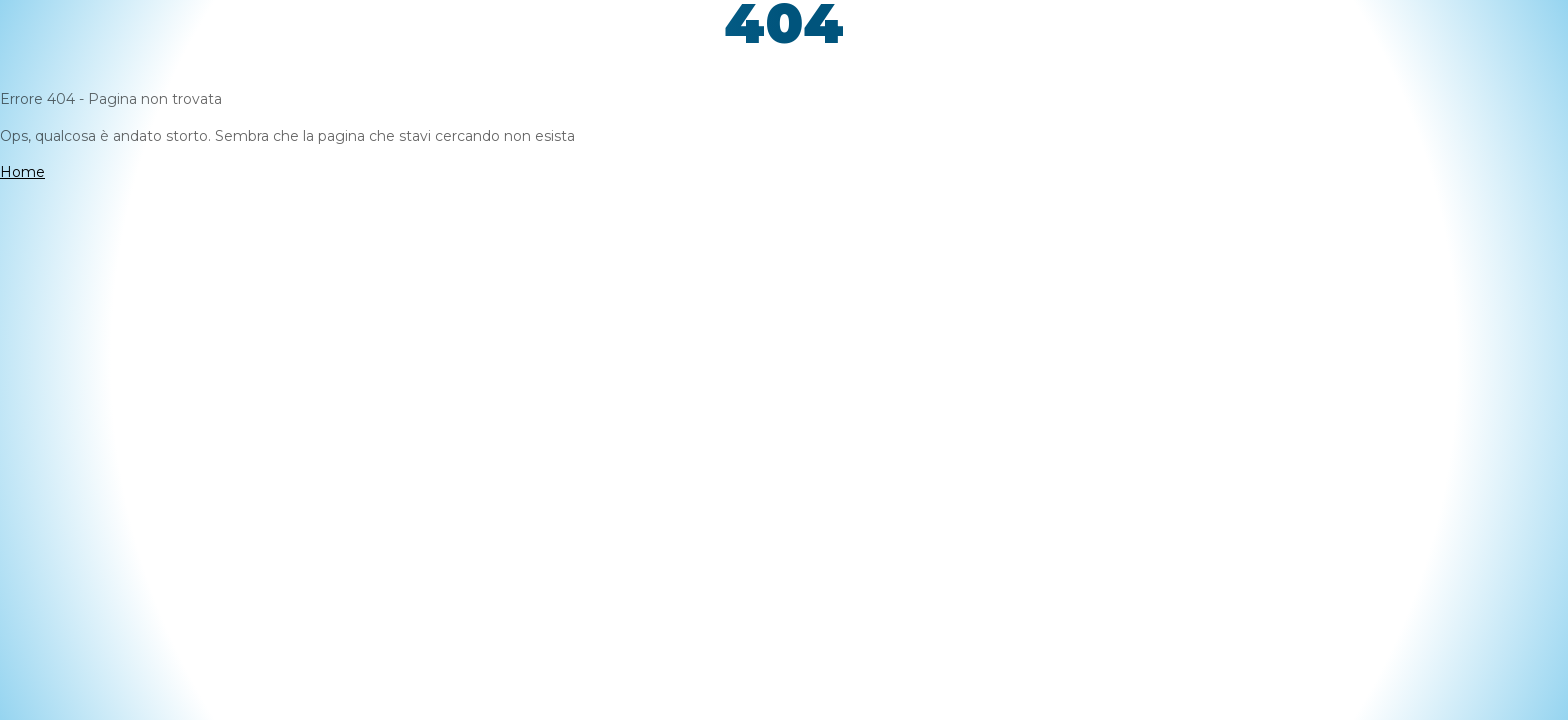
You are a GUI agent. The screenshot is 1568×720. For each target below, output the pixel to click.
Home (22, 172)
